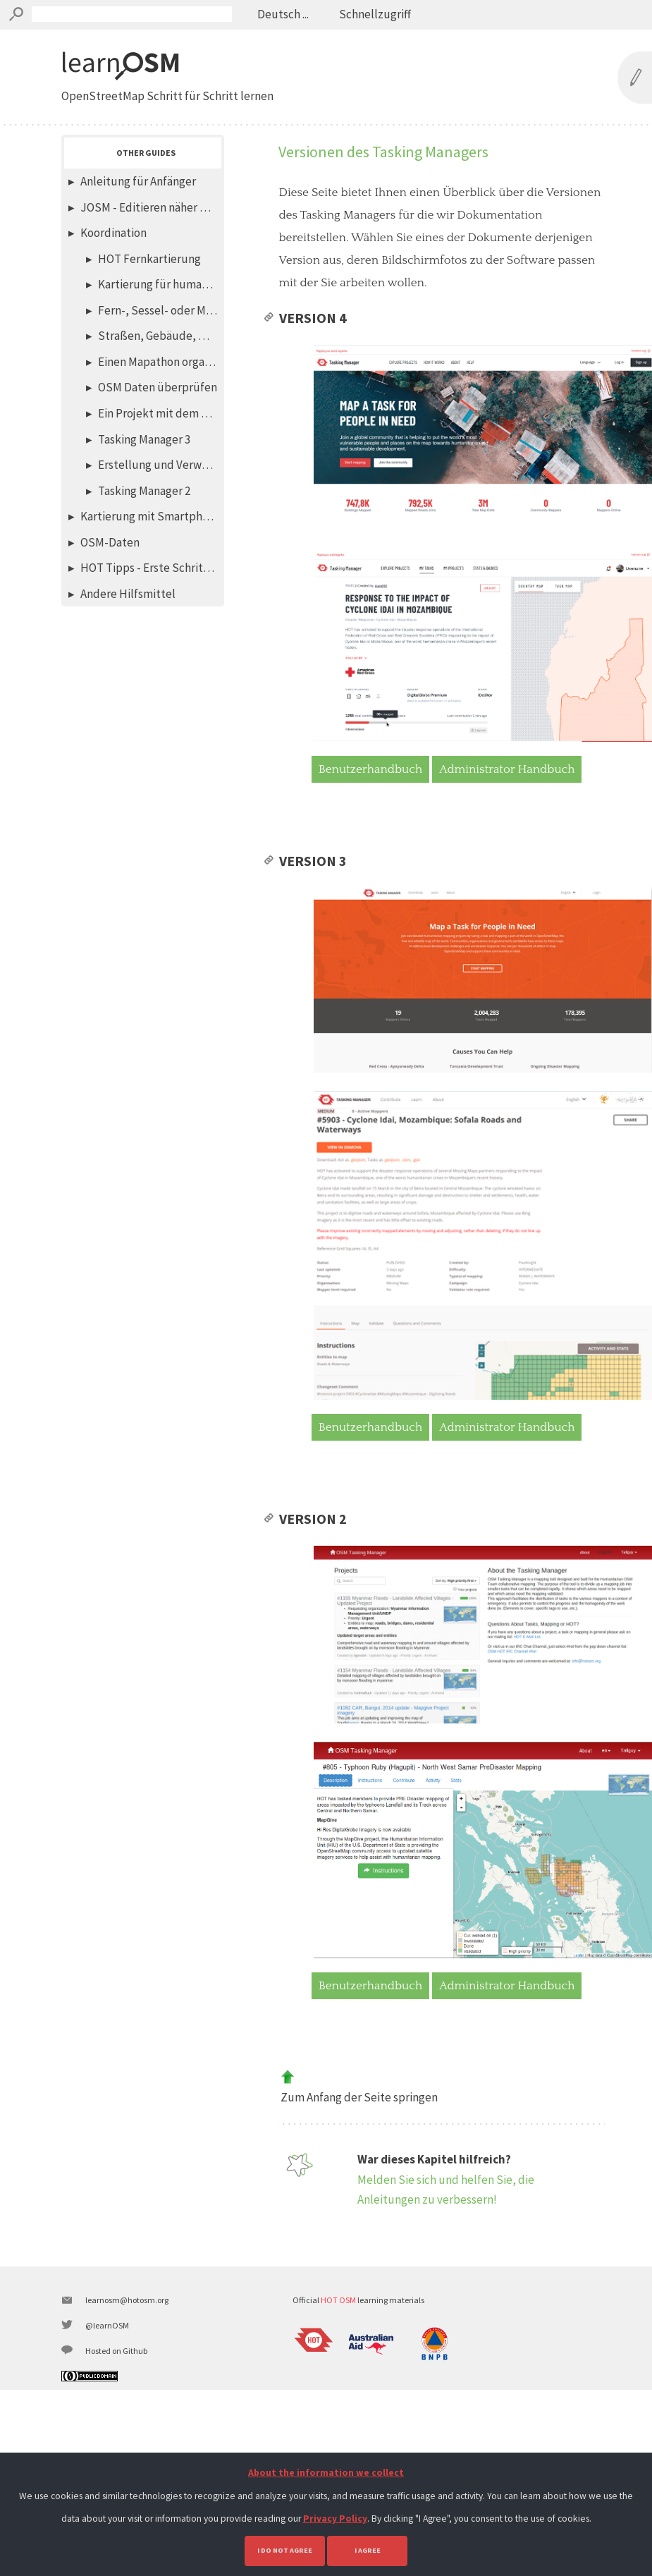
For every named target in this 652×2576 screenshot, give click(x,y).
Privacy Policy (335, 2519)
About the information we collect (326, 2473)
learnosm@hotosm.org (126, 2396)
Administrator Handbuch (506, 798)
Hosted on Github (116, 2446)
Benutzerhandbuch (370, 798)
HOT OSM (338, 2396)
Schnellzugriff (374, 14)
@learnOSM (107, 2421)
